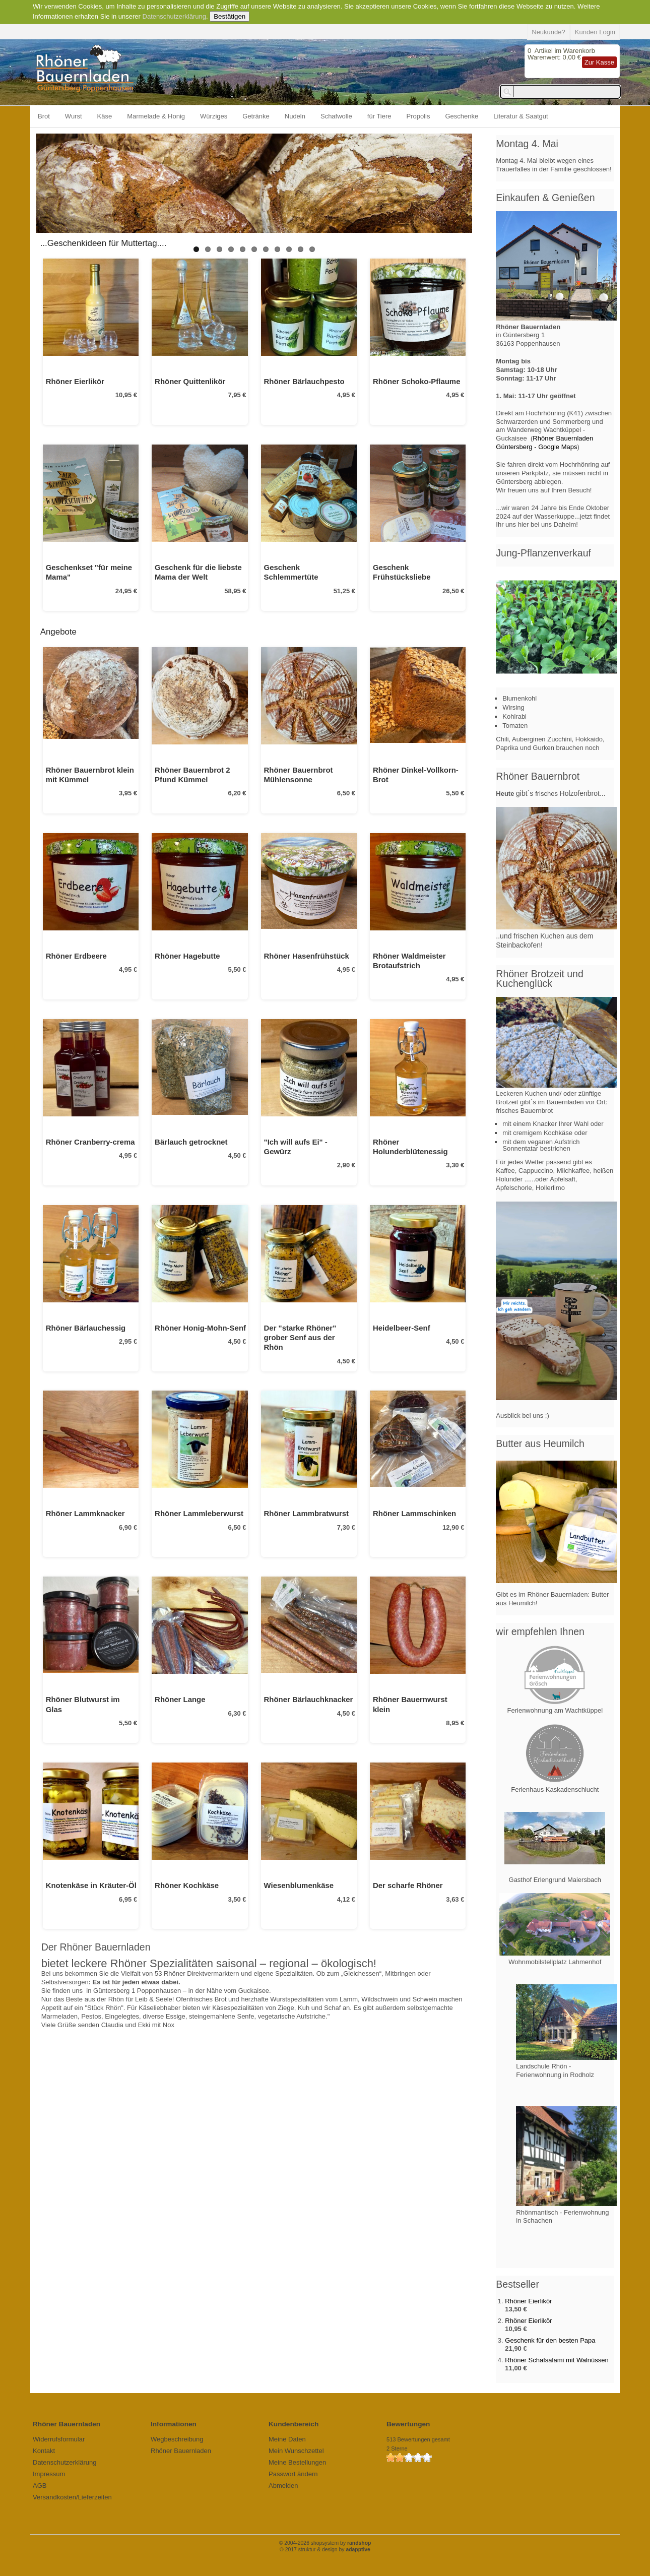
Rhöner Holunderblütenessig (410, 1147)
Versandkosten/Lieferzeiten (72, 2497)
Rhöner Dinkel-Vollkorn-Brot (416, 775)
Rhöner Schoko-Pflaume (416, 381)
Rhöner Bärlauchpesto (304, 381)
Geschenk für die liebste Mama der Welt (198, 572)
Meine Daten (287, 2439)
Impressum (49, 2474)
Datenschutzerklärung (174, 16)
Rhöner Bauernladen (181, 2451)
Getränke (255, 116)
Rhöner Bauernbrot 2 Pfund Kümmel (192, 775)
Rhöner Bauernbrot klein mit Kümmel (90, 775)
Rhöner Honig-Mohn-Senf (200, 1328)
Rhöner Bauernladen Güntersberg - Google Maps (544, 442)
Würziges (213, 116)
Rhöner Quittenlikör (190, 381)
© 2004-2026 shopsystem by (325, 2543)
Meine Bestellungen (297, 2462)
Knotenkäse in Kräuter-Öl (91, 1885)
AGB (39, 2485)
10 (300, 249)
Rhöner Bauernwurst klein (410, 1704)
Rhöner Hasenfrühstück (306, 956)
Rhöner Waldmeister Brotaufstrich (409, 961)
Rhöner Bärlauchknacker (308, 1699)
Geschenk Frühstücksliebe (402, 572)
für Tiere (379, 116)
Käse (104, 116)
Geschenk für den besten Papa (550, 2340)
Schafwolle (336, 116)
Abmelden (283, 2485)
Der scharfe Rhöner (408, 1885)
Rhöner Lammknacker (85, 1513)
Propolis (418, 116)
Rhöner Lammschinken (414, 1513)
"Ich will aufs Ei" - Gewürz (296, 1147)
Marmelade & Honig (156, 116)
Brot (44, 116)
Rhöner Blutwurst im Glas (83, 1704)
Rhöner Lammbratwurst (306, 1513)
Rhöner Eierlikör (75, 381)
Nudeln (295, 116)
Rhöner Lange (180, 1699)
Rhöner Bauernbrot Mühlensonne (298, 775)
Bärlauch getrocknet (191, 1142)
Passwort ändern (293, 2474)
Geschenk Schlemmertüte (291, 572)
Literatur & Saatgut (520, 116)
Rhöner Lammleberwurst (199, 1513)
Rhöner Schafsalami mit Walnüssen (556, 2360)
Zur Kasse (599, 62)
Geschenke (462, 116)
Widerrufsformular (59, 2439)
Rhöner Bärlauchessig (86, 1328)
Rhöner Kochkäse (187, 1885)
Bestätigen (229, 16)
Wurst (73, 116)
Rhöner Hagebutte (187, 956)
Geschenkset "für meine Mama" (89, 572)
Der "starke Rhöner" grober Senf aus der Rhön (300, 1338)
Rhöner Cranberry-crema (90, 1142)
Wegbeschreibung (177, 2439)
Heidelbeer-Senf (401, 1328)
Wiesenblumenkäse (299, 1885)
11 (312, 249)
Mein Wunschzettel (296, 2451)
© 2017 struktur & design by (325, 2549)
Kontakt (44, 2451)
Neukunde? (548, 32)
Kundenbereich (293, 2424)
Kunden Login (595, 32)
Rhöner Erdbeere (76, 956)
